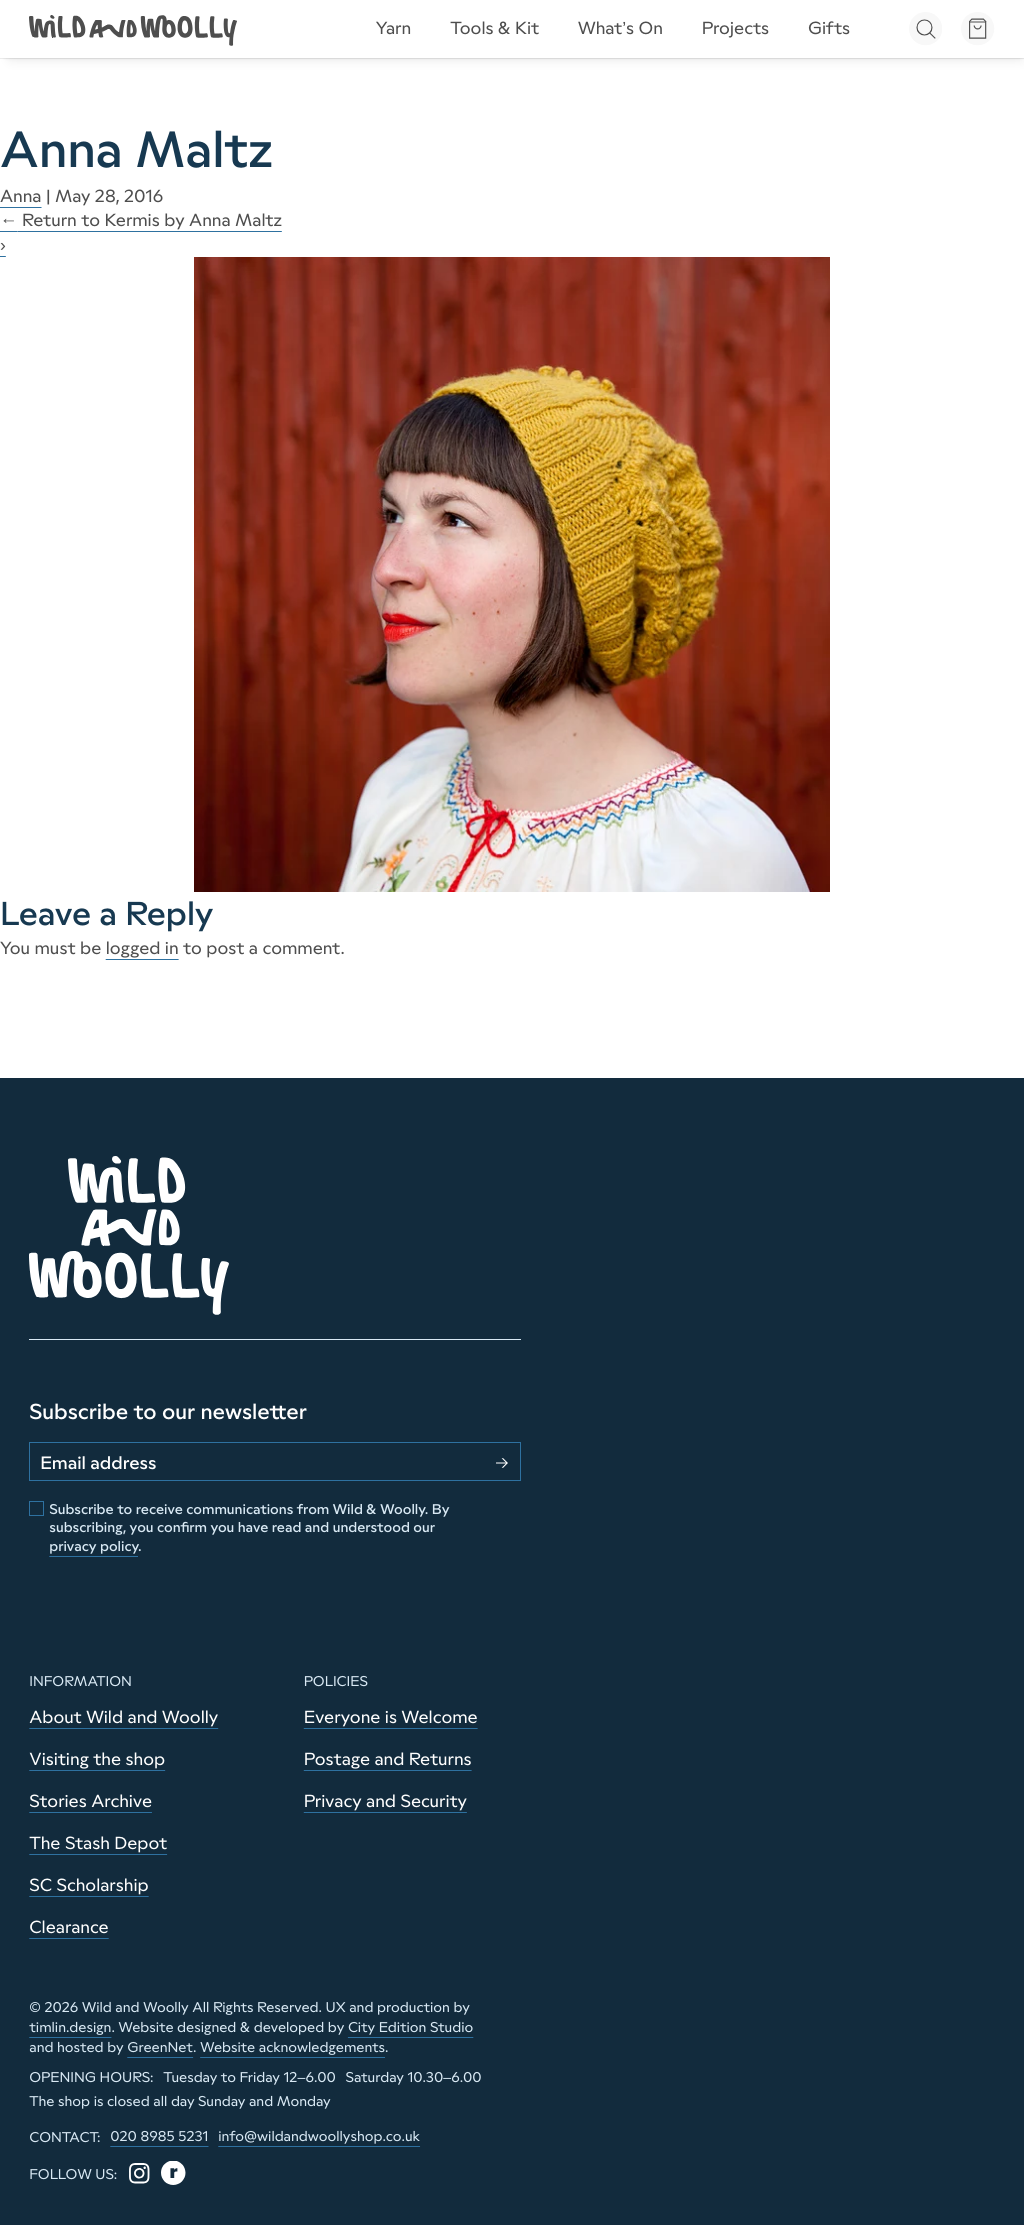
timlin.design (70, 2027)
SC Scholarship (88, 1885)
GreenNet (160, 2047)
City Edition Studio (410, 2027)
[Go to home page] (135, 28)
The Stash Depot (98, 1843)
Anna (21, 196)
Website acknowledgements (292, 2047)
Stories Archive (90, 1801)
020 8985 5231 (159, 2136)
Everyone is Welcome (391, 1717)
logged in (142, 948)
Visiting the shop (97, 1759)
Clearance (68, 1927)
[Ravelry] (173, 2173)
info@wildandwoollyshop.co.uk (319, 2136)
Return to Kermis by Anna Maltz (141, 220)
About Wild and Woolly (123, 1717)
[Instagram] (139, 2173)
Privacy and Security (385, 1801)
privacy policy (93, 1546)
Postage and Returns (388, 1759)
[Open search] (925, 28)
